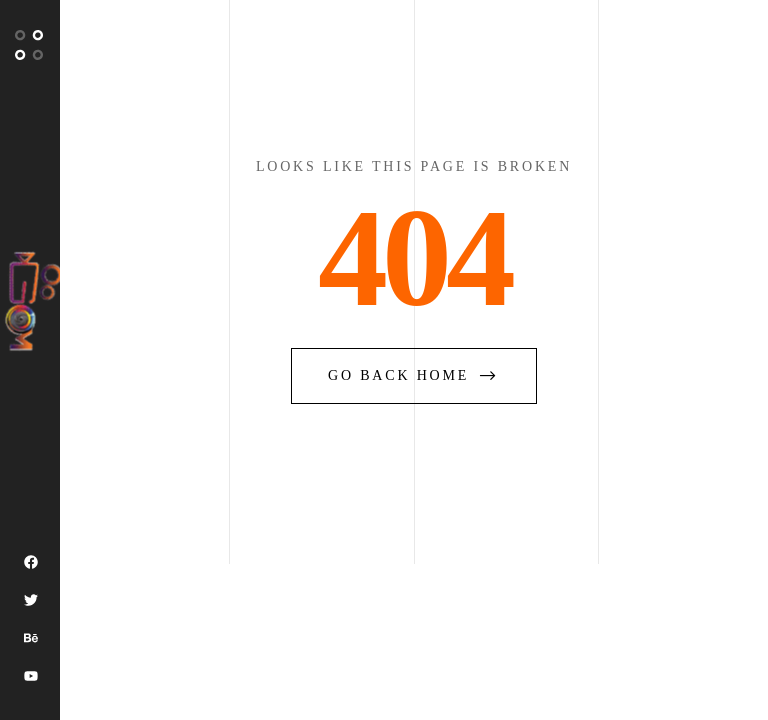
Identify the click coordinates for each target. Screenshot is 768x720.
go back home (414, 375)
